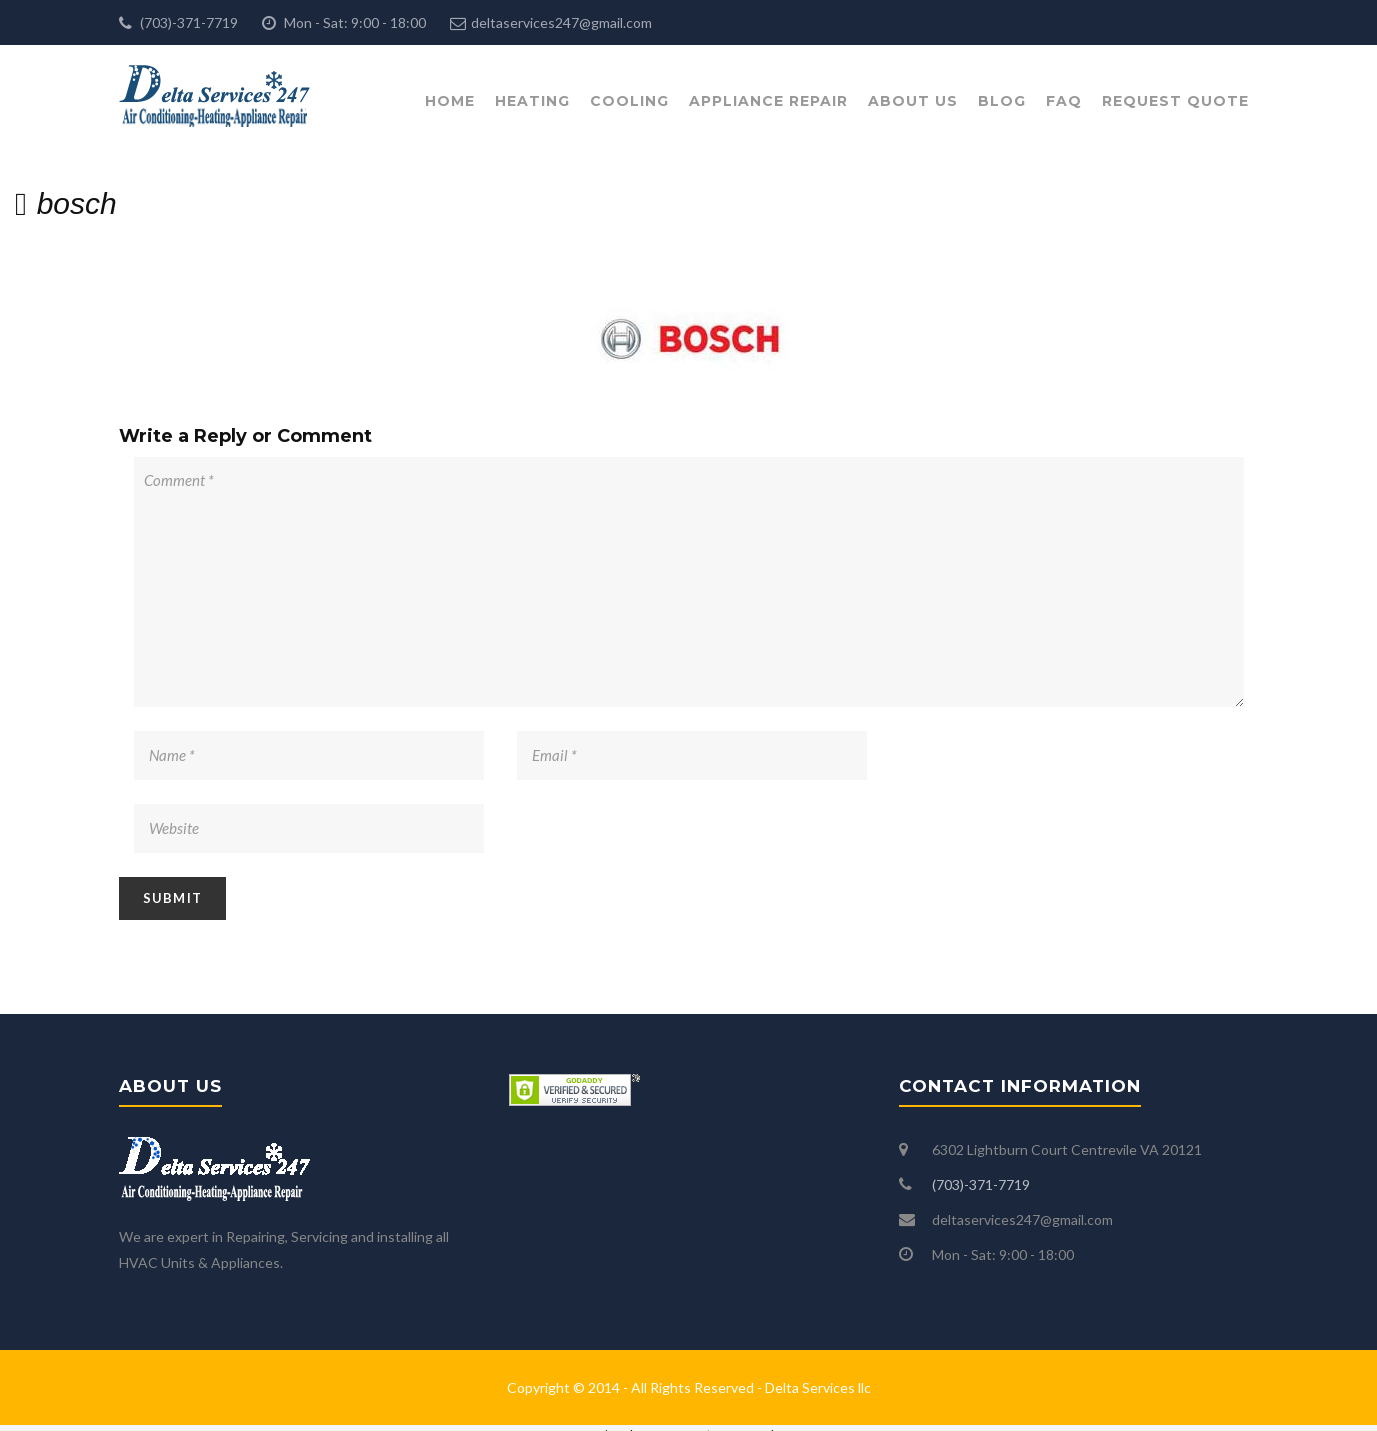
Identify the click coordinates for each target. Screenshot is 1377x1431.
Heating (532, 101)
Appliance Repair (768, 101)
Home (450, 101)
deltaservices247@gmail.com (561, 22)
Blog (1002, 101)
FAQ (1064, 101)
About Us (913, 101)
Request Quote (1175, 101)
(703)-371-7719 (187, 22)
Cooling (629, 101)
